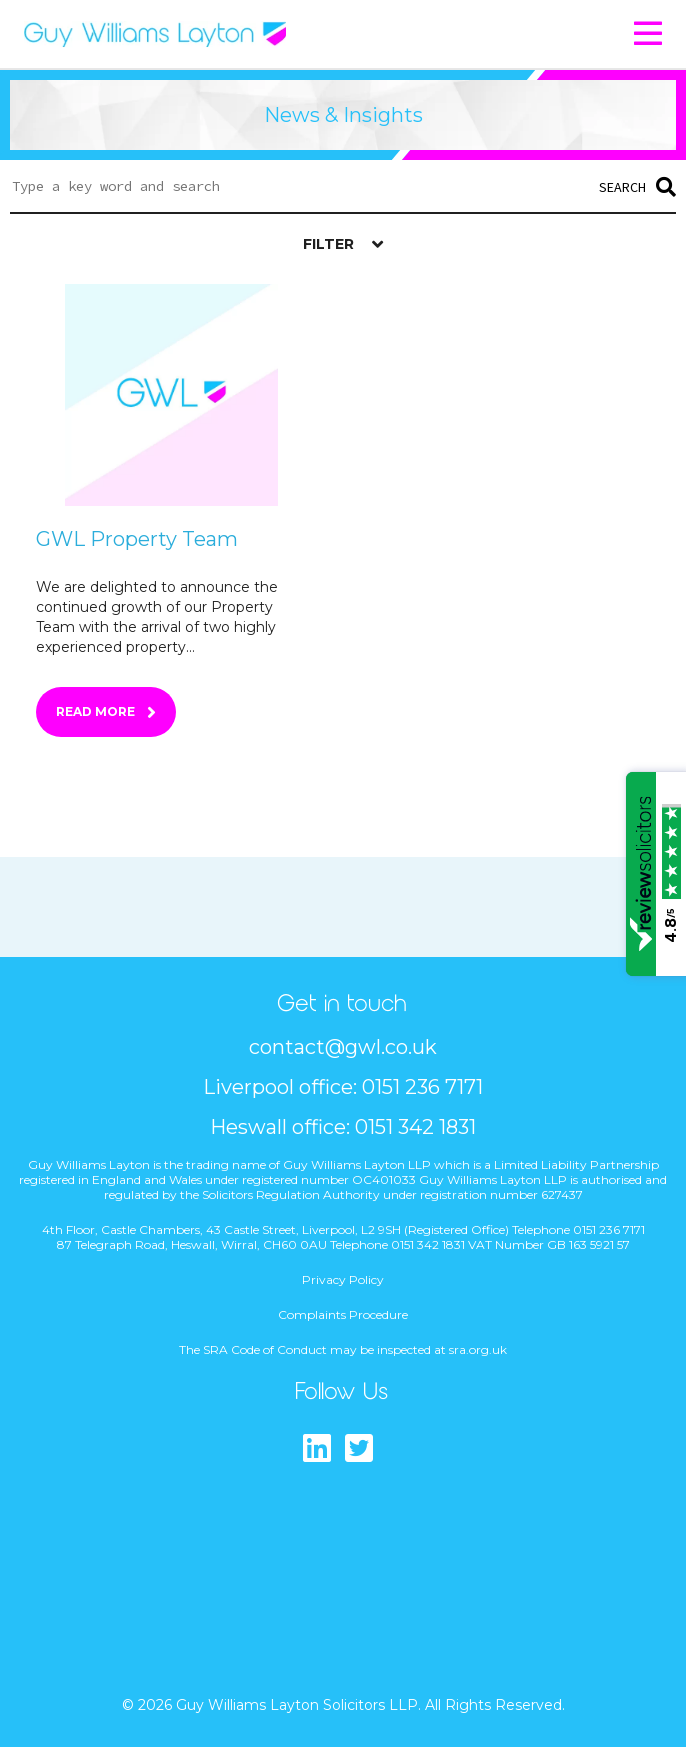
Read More (95, 711)
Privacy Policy (343, 1279)
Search (637, 187)
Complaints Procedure (343, 1314)
